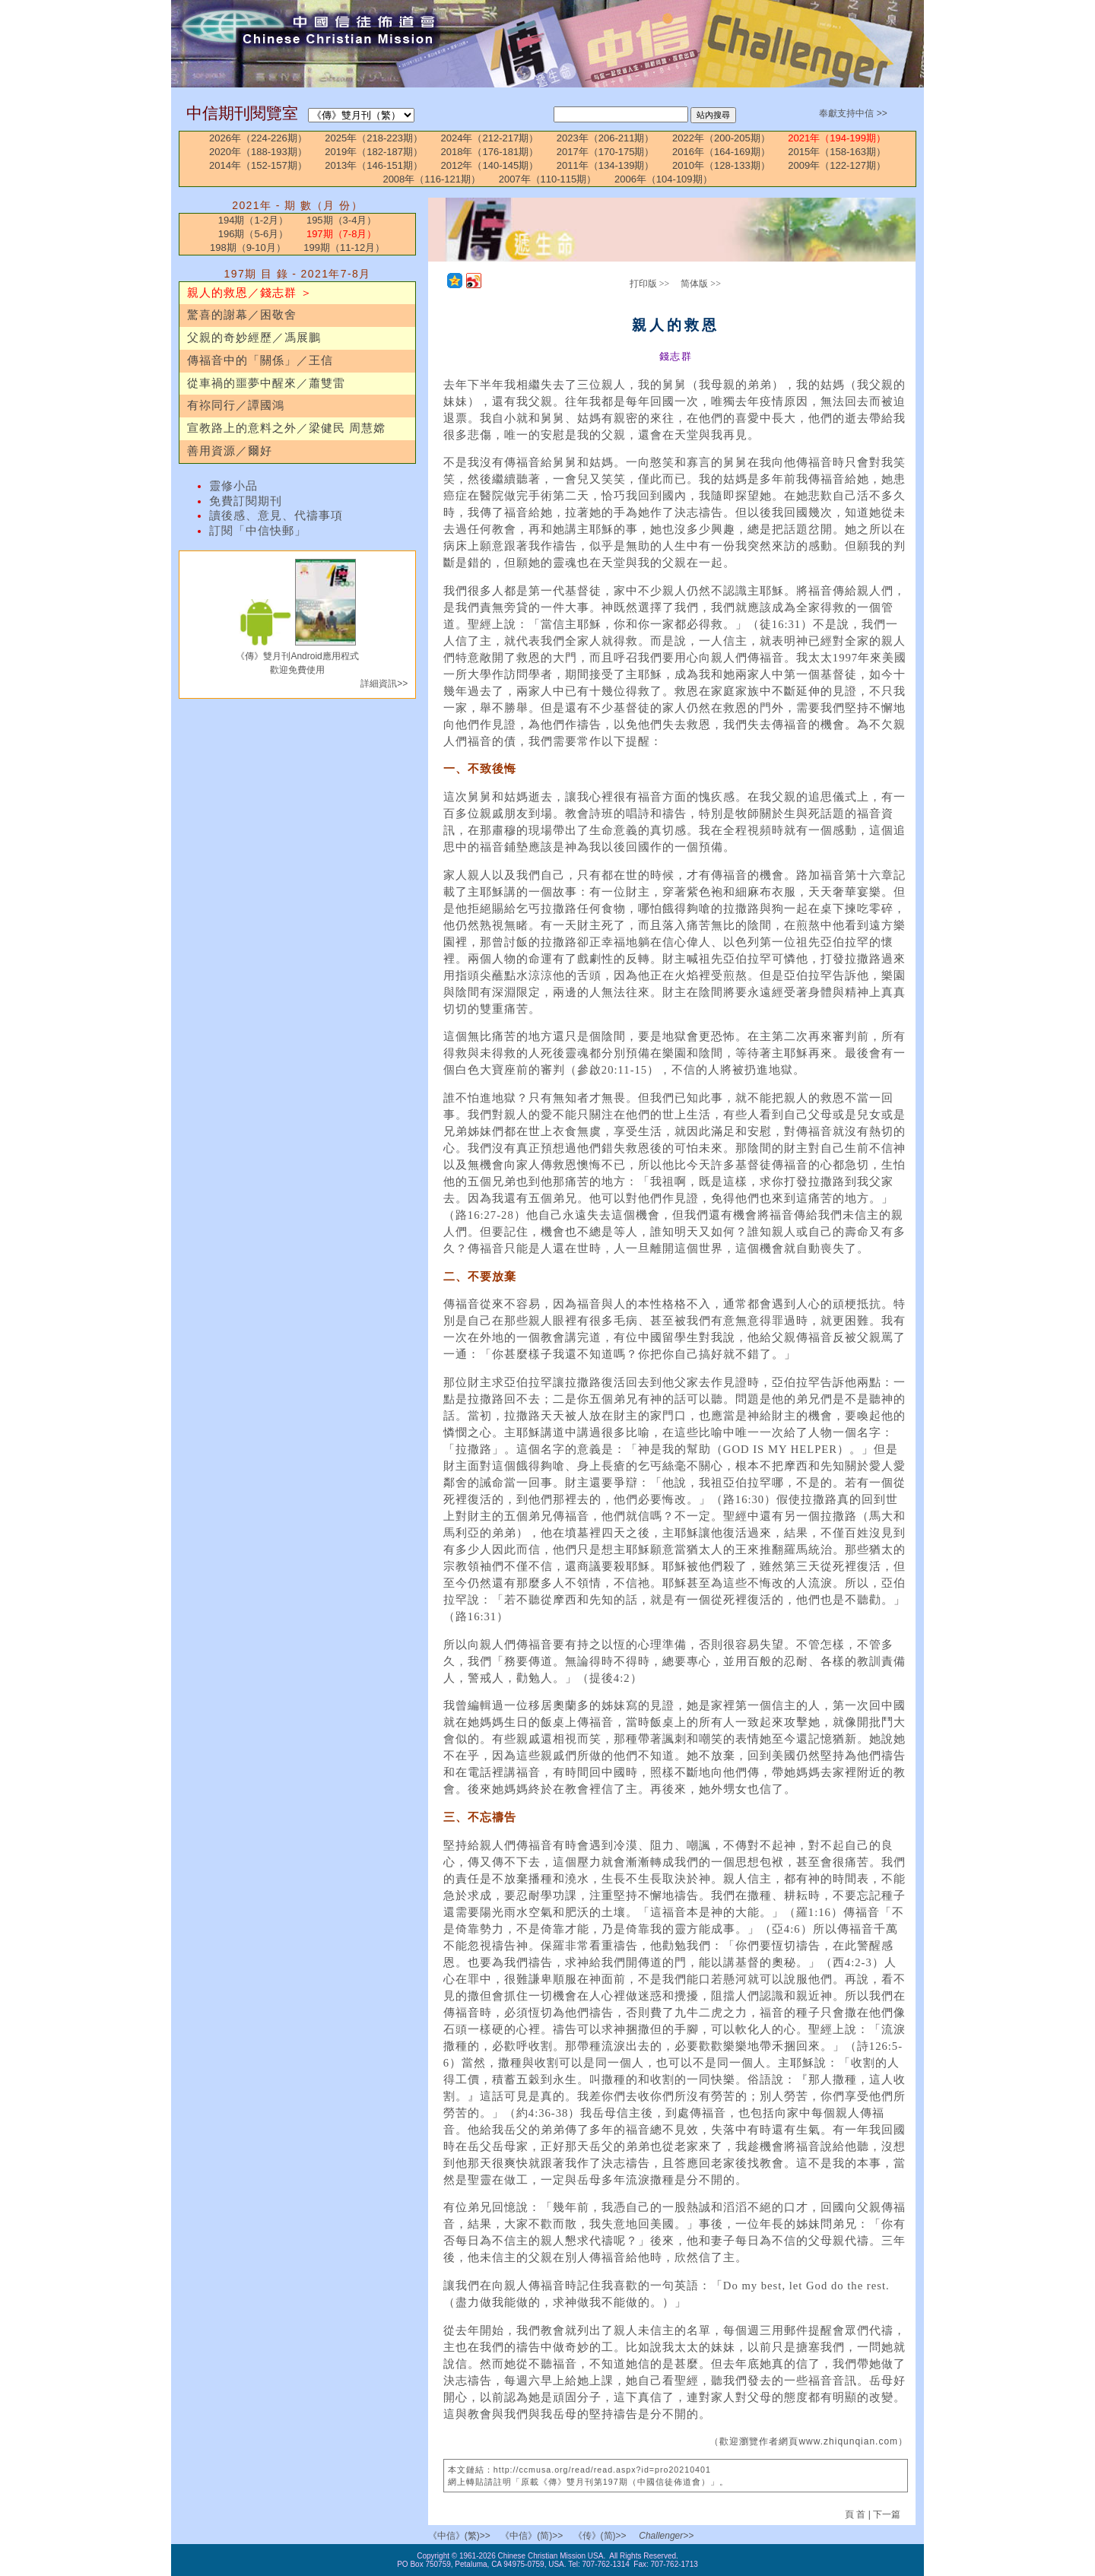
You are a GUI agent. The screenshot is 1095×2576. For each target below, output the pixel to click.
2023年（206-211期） (606, 138)
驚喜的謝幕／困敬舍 (242, 315)
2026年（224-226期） (258, 138)
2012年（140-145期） (490, 165)
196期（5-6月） (253, 234)
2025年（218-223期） (374, 138)
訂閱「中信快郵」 (257, 531)
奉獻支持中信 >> (853, 113)
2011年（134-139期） (606, 165)
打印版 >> (650, 283)
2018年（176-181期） (490, 151)
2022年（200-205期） (721, 138)
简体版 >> (701, 283)
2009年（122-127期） (837, 165)
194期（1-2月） (253, 220)
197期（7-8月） (341, 234)
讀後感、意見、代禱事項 (276, 515)
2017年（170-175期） (606, 151)
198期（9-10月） (248, 247)
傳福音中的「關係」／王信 (260, 360)
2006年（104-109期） (663, 179)
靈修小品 (233, 486)
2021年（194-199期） (837, 138)
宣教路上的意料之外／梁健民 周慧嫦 (286, 428)
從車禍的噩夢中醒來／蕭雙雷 (266, 383)
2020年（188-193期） (258, 151)
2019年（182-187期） (374, 151)
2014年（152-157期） (258, 165)
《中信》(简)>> (531, 2535)
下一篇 (886, 2514)
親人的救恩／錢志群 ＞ (250, 293)
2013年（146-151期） (374, 165)
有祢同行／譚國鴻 (235, 405)
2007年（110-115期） (548, 179)
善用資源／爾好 (229, 451)
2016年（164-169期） (721, 151)
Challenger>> (666, 2535)
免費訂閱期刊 (245, 501)
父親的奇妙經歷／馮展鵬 (254, 338)
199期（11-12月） (344, 247)
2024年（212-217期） (490, 138)
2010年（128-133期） (721, 165)
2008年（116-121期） (431, 179)
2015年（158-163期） (837, 151)
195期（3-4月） (341, 220)
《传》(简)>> (600, 2535)
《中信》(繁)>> (459, 2535)
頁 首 (856, 2514)
